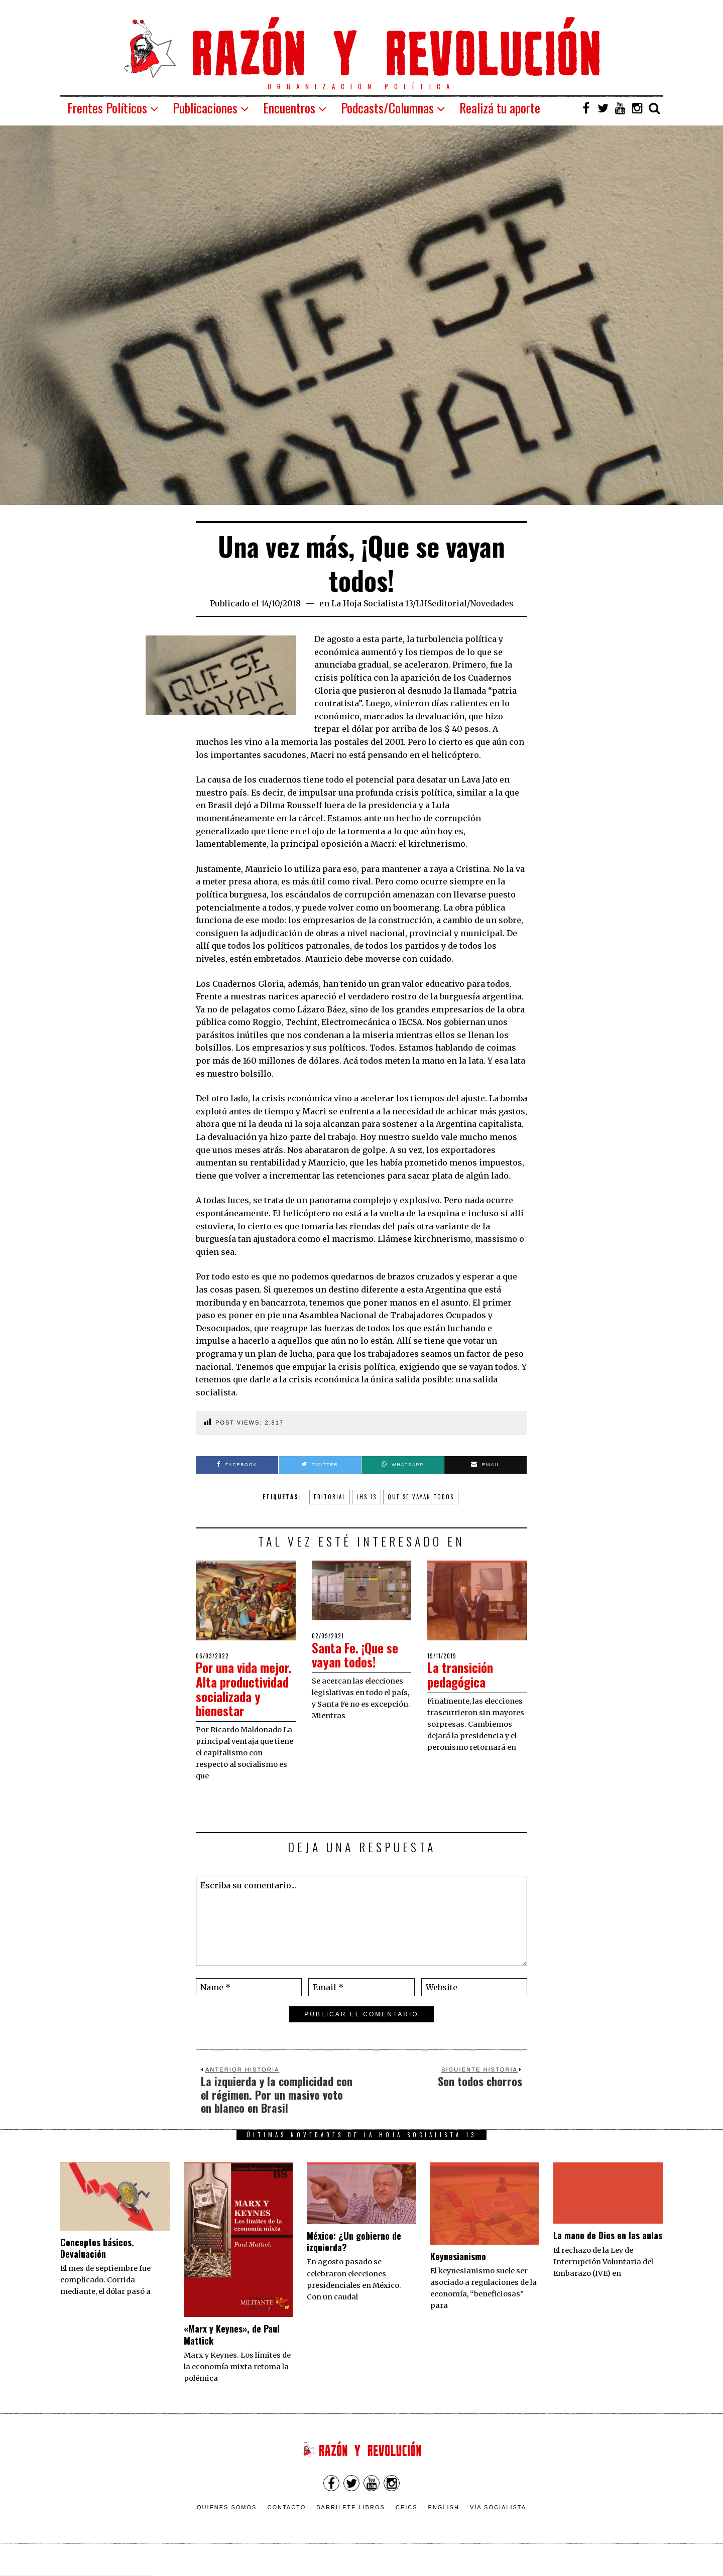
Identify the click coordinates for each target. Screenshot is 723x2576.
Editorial (329, 1497)
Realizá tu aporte (499, 107)
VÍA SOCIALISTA (498, 2522)
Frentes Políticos (107, 107)
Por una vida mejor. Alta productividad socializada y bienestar (232, 1695)
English (443, 2522)
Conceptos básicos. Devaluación (97, 2262)
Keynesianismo (458, 2270)
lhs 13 (366, 1497)
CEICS (407, 2522)
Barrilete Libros (350, 2522)
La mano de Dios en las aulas (607, 2249)
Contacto (286, 2522)
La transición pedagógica (461, 1674)
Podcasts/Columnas (387, 107)
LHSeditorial (441, 603)
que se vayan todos (421, 1497)
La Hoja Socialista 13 (372, 603)
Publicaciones (205, 107)
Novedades (492, 603)
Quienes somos (227, 2522)
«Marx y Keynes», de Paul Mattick (232, 2349)
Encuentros (289, 107)
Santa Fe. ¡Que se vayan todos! (357, 1655)
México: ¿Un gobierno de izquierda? (354, 2255)
